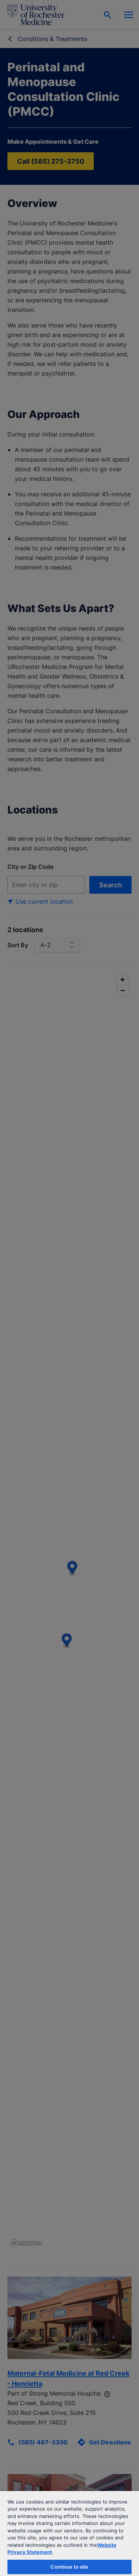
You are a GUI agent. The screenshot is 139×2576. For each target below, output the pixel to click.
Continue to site (69, 2566)
